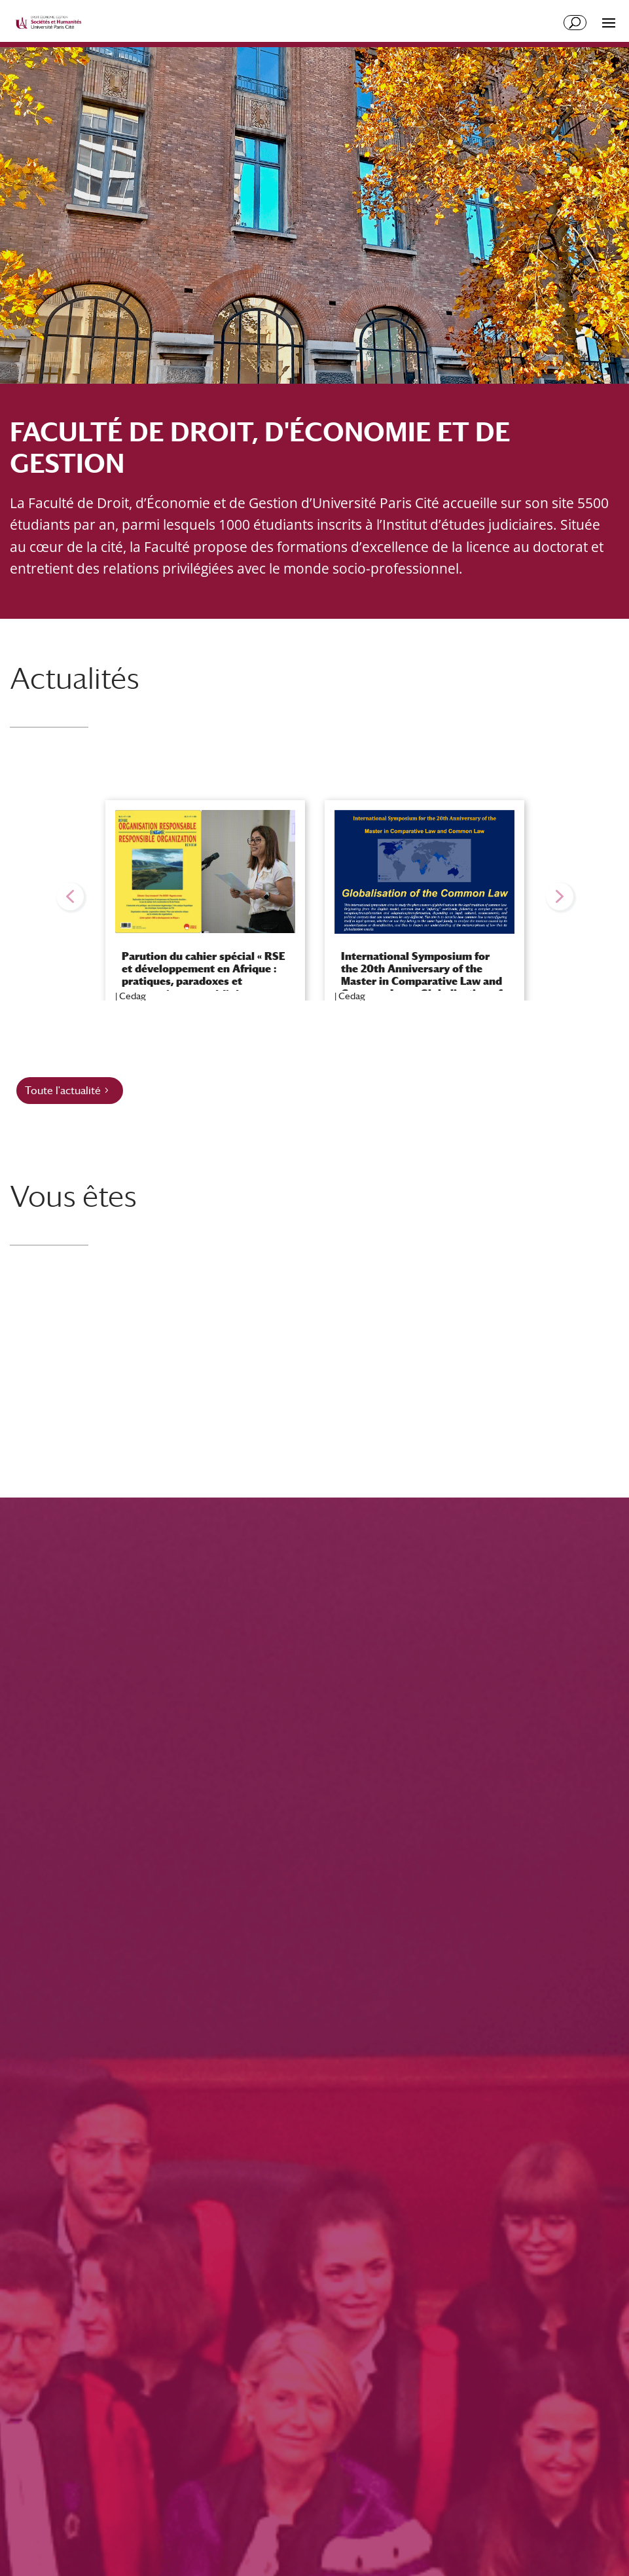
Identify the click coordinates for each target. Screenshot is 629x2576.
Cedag (132, 996)
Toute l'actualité (63, 1090)
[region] (314, 897)
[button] (70, 896)
